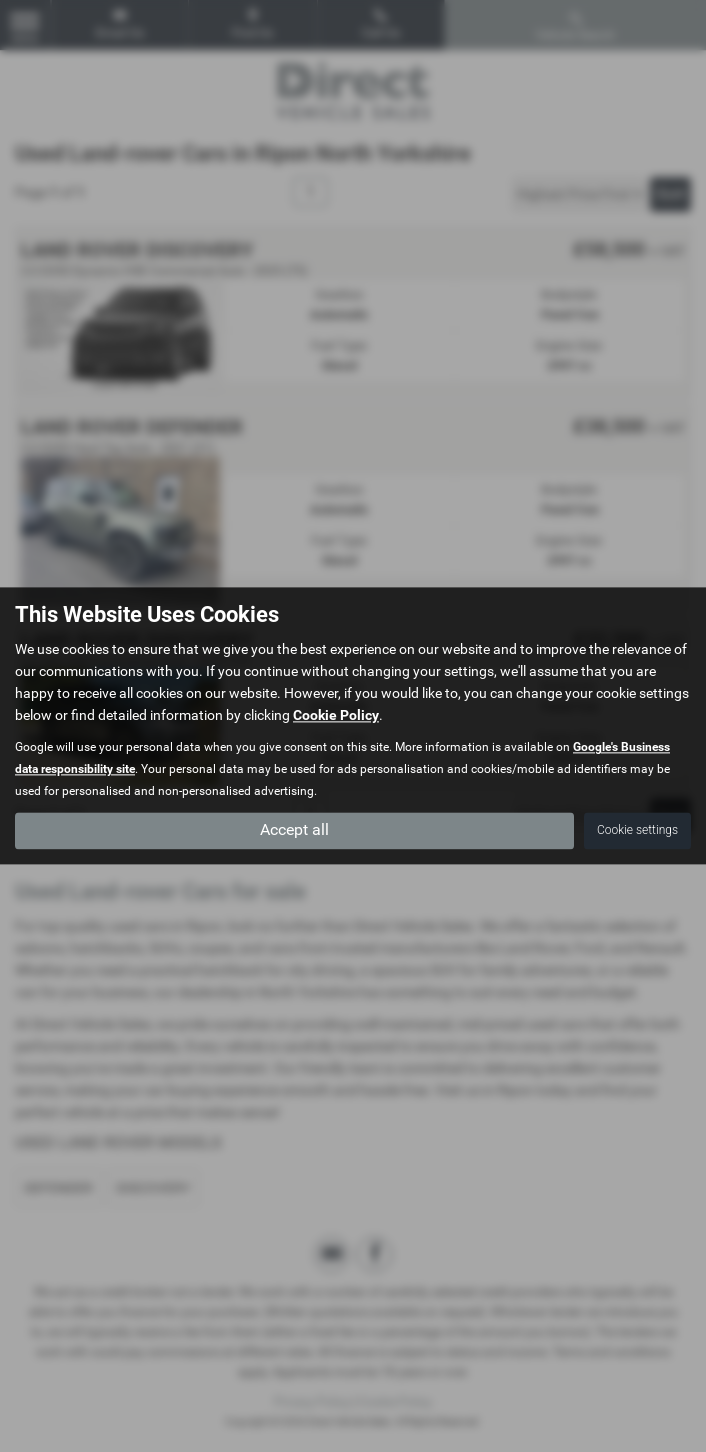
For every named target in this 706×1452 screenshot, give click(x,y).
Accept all (294, 830)
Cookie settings (637, 831)
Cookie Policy (336, 716)
